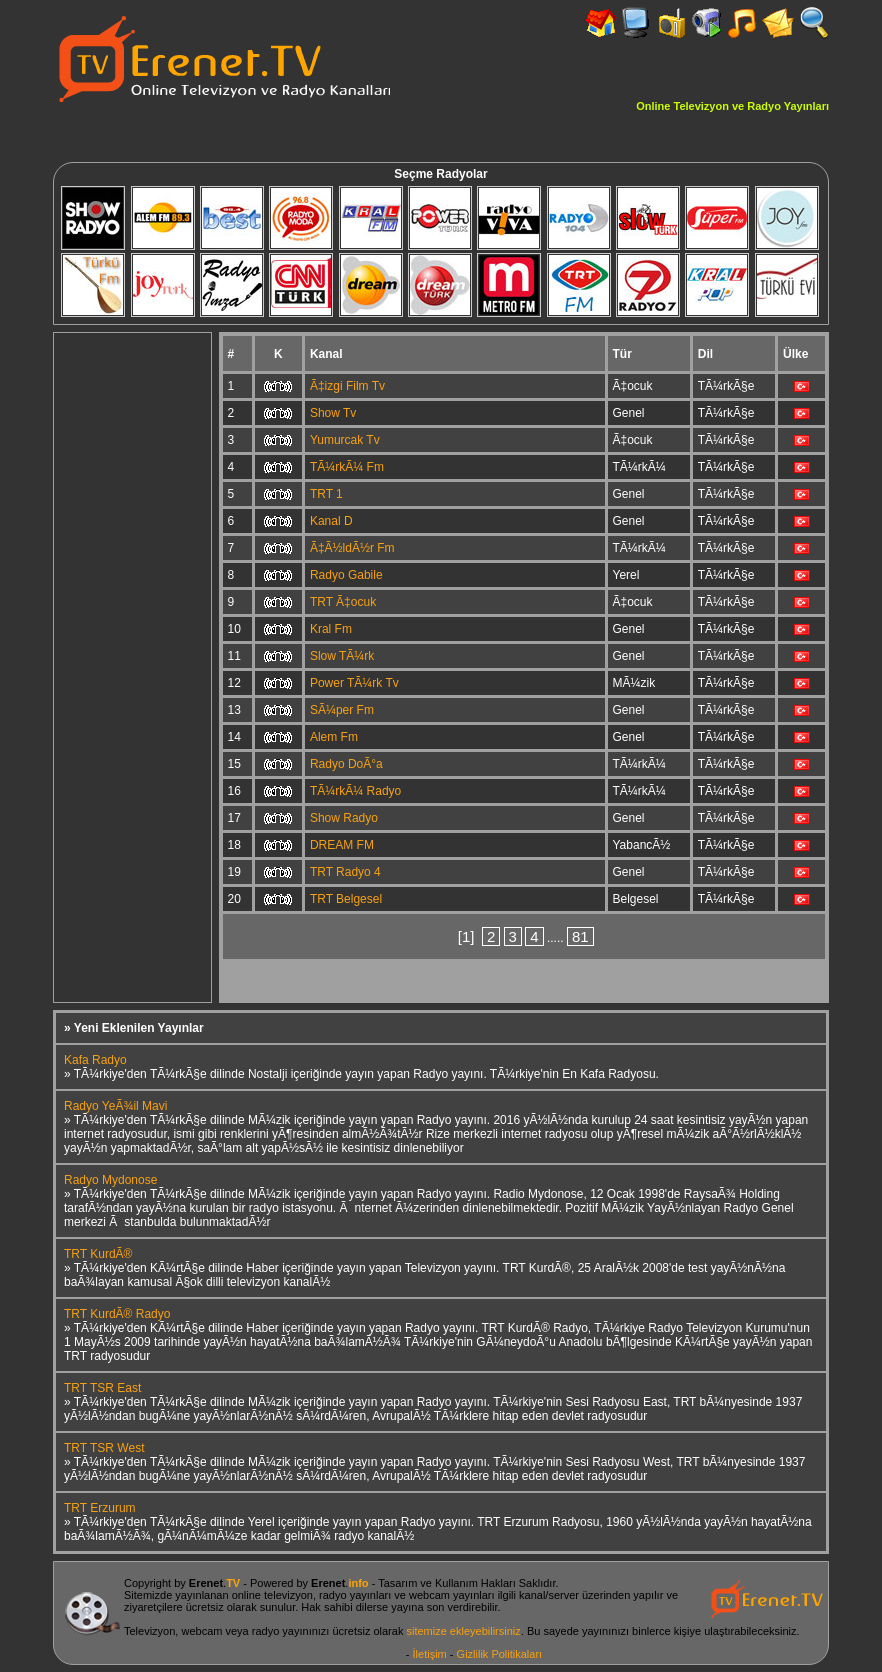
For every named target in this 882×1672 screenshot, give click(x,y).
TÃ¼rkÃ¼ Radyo (355, 791)
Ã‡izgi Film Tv (347, 386)
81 (580, 936)
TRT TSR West (104, 1448)
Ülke (795, 354)
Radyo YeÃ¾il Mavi (115, 1106)
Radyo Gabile (346, 575)
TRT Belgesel (346, 899)
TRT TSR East (102, 1388)
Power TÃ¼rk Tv (354, 683)
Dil (705, 354)
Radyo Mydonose (110, 1180)
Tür (622, 354)
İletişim (430, 1654)
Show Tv (333, 413)
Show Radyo (344, 818)
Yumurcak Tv (345, 440)
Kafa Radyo (95, 1060)
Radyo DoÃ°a (346, 764)
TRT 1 (326, 494)
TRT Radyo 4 (345, 872)
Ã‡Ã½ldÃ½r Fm (352, 548)
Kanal (326, 354)
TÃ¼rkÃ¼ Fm (347, 467)
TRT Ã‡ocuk (343, 602)
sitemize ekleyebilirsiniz (463, 1631)
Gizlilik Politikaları (500, 1654)
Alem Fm (334, 737)
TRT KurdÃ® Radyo (117, 1314)
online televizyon (272, 1595)
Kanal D (331, 521)
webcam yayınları (452, 1595)
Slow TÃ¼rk (342, 656)
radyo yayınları (355, 1595)
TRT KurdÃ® (98, 1254)
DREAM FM (342, 845)
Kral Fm (331, 629)
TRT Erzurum (100, 1508)
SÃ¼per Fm (342, 710)
